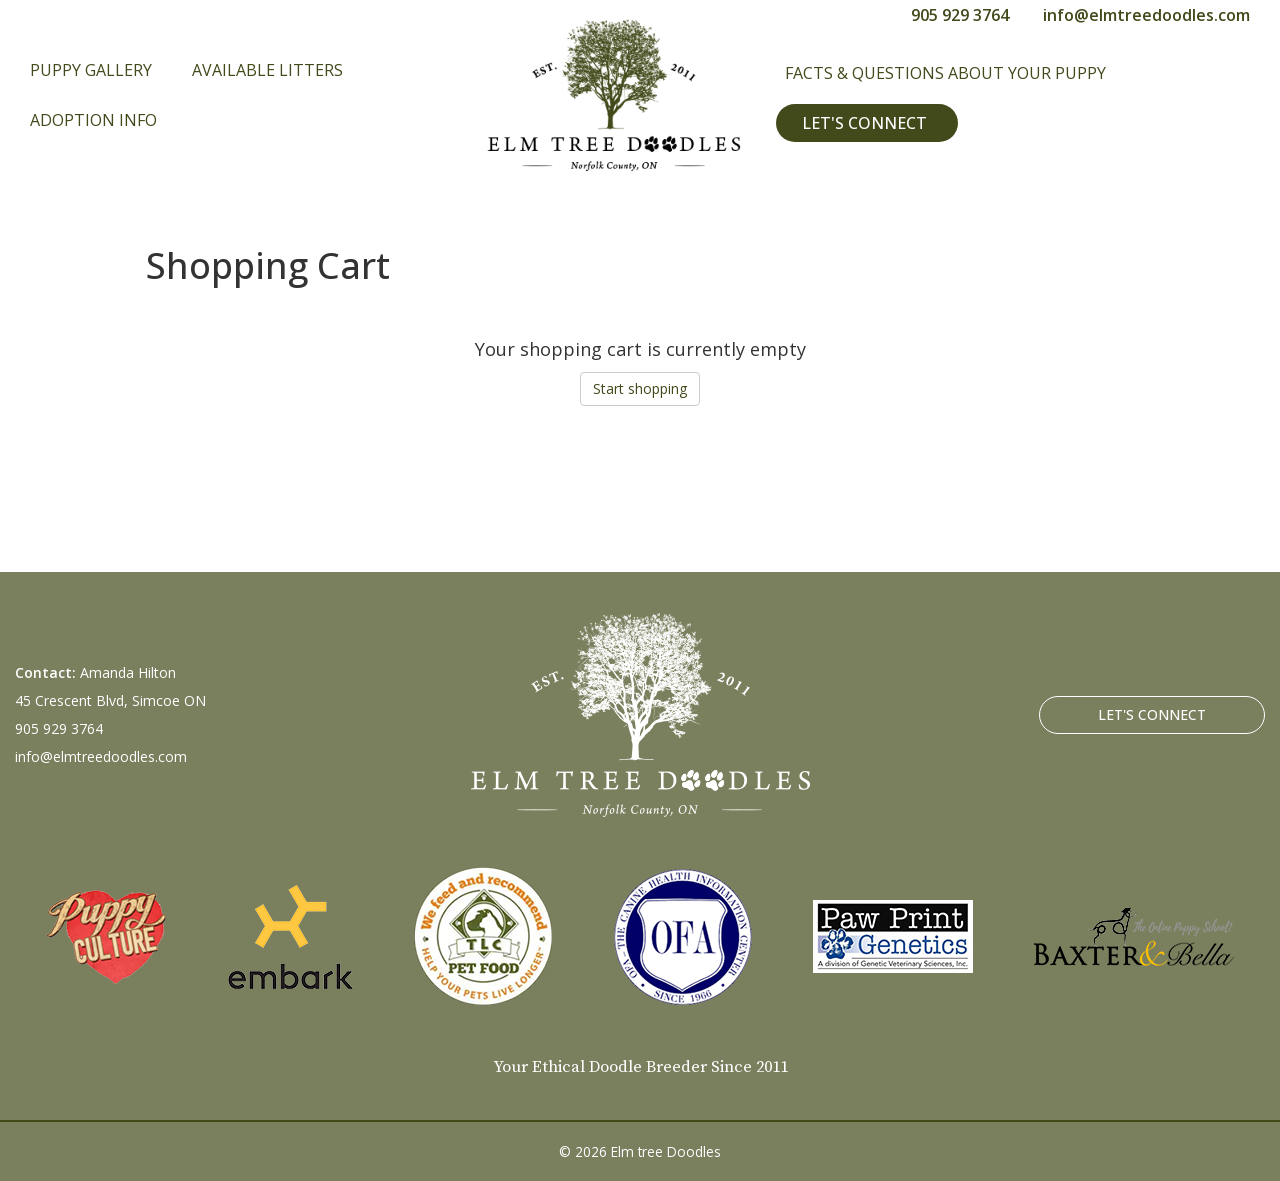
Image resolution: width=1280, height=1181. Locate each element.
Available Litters (267, 70)
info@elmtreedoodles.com (1146, 15)
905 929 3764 (960, 15)
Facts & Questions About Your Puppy (945, 73)
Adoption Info (93, 120)
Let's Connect (864, 123)
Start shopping (640, 388)
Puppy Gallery (91, 70)
